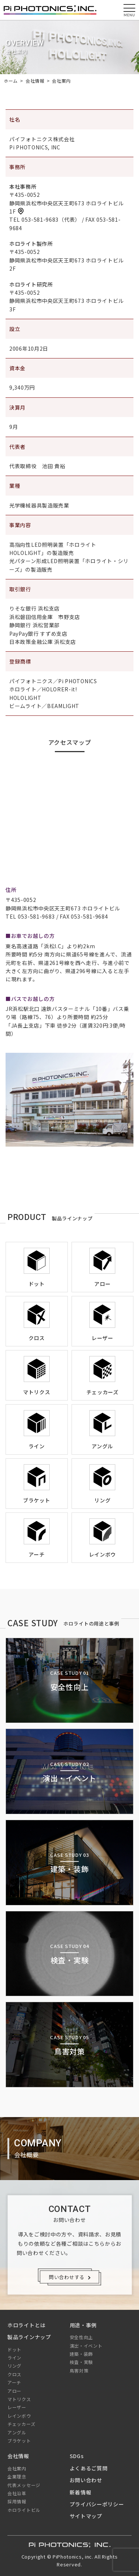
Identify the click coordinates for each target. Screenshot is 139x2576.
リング (14, 2365)
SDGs (77, 2456)
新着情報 (81, 2492)
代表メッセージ (23, 2485)
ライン (14, 2357)
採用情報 (16, 2501)
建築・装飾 (81, 2354)
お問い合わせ (86, 2480)
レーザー (16, 2407)
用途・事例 (83, 2325)
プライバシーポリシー (97, 2504)
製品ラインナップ (29, 2337)
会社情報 (18, 2456)
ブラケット (19, 2440)
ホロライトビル (23, 2510)
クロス (14, 2374)
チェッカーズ (21, 2424)
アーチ (14, 2382)
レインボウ (19, 2416)
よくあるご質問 (89, 2468)
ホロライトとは (26, 2325)
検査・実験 (81, 2362)
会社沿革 (16, 2493)
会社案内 (16, 2468)
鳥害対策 (79, 2370)
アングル (16, 2432)
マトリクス (19, 2399)
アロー (14, 2391)
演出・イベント (86, 2345)
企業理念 (16, 2476)
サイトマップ (86, 2516)
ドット (14, 2349)
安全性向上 (81, 2337)
